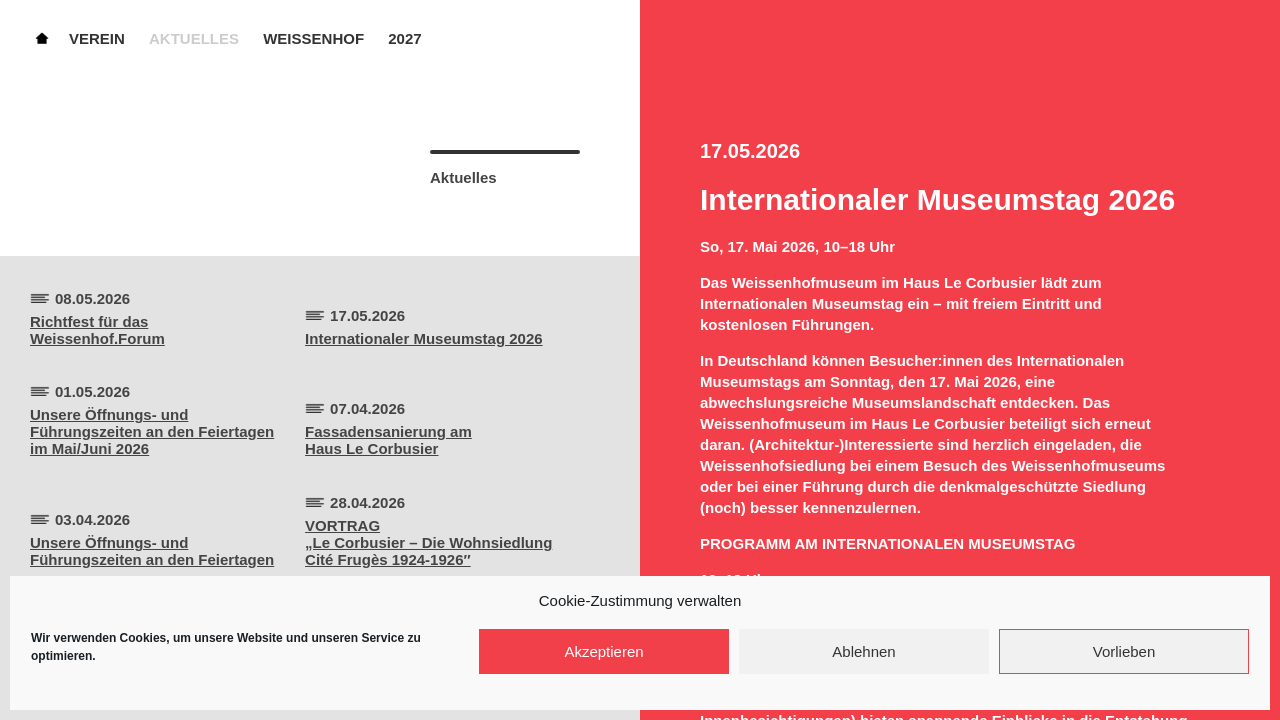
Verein (97, 38)
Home (42, 37)
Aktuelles (194, 38)
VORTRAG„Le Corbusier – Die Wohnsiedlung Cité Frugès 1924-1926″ (428, 542)
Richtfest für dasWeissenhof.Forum (97, 330)
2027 (404, 38)
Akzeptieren (603, 651)
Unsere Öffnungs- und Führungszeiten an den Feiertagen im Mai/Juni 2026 (152, 431)
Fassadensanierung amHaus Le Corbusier (388, 440)
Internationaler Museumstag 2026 (424, 338)
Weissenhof (313, 38)
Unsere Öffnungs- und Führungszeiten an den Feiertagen (152, 551)
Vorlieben (1124, 651)
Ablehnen (863, 651)
